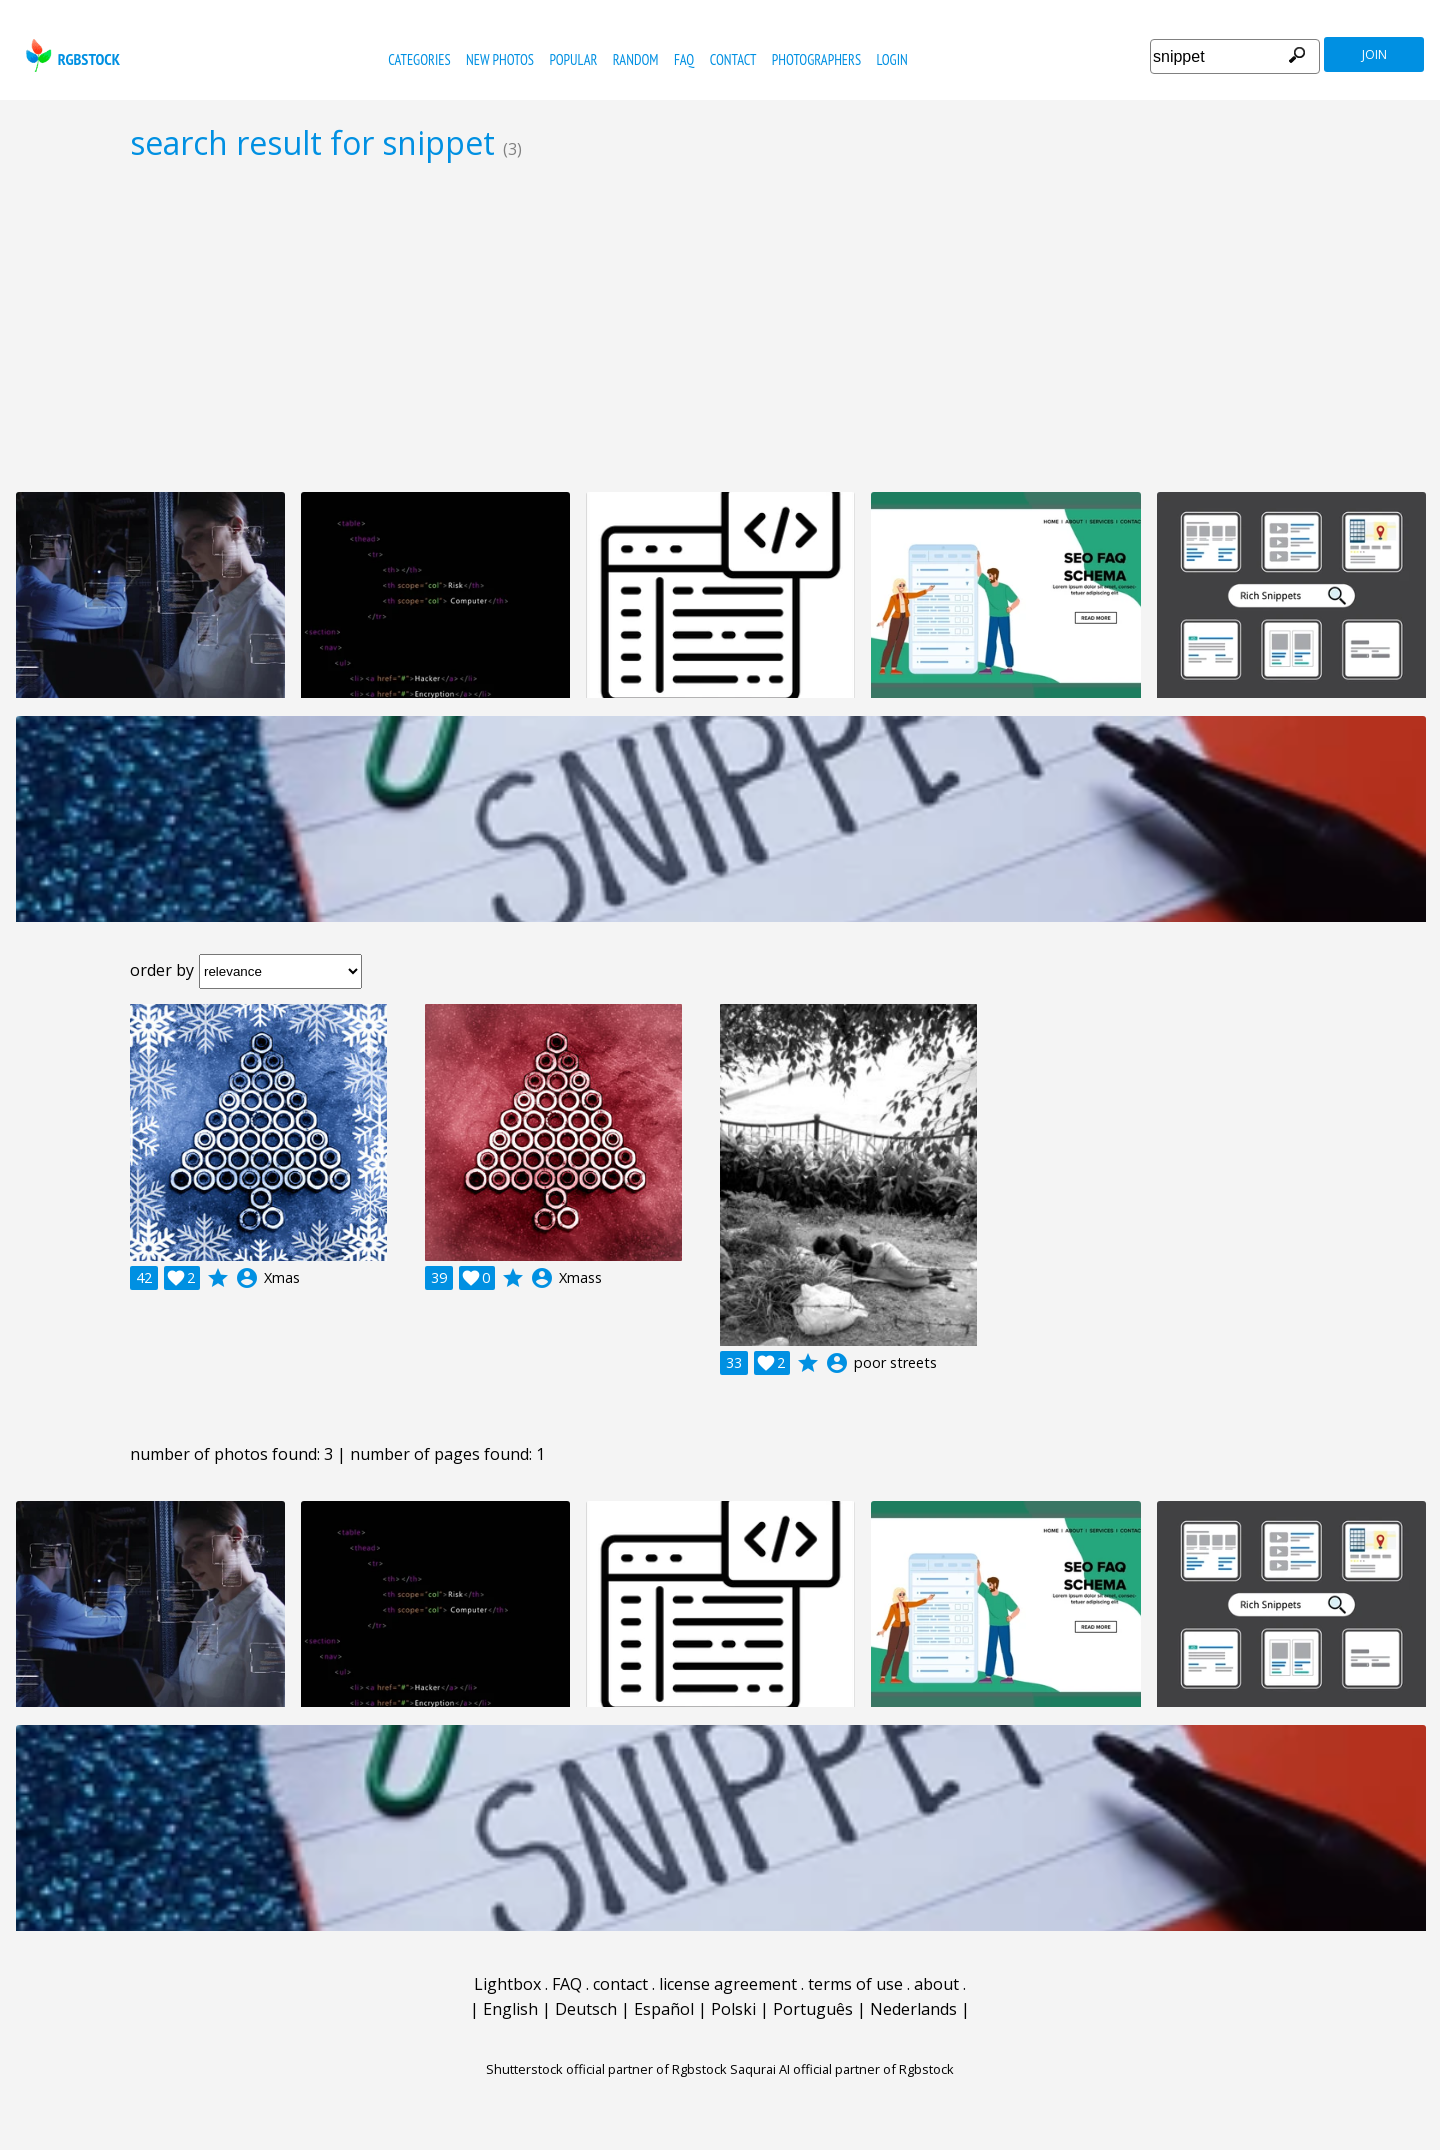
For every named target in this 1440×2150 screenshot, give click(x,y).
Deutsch (586, 2009)
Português (813, 2009)
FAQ (684, 59)
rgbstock (70, 55)
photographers (816, 59)
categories (419, 59)
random (636, 59)
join (1374, 54)
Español (664, 2009)
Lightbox (507, 1984)
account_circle (247, 1278)
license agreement (728, 1984)
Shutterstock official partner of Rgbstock (606, 2069)
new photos (500, 59)
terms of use (855, 1984)
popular (573, 59)
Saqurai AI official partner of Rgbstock (842, 2069)
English (510, 2009)
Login (892, 59)
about (936, 1984)
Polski (733, 2009)
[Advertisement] (720, 326)
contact (733, 59)
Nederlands (913, 2009)
